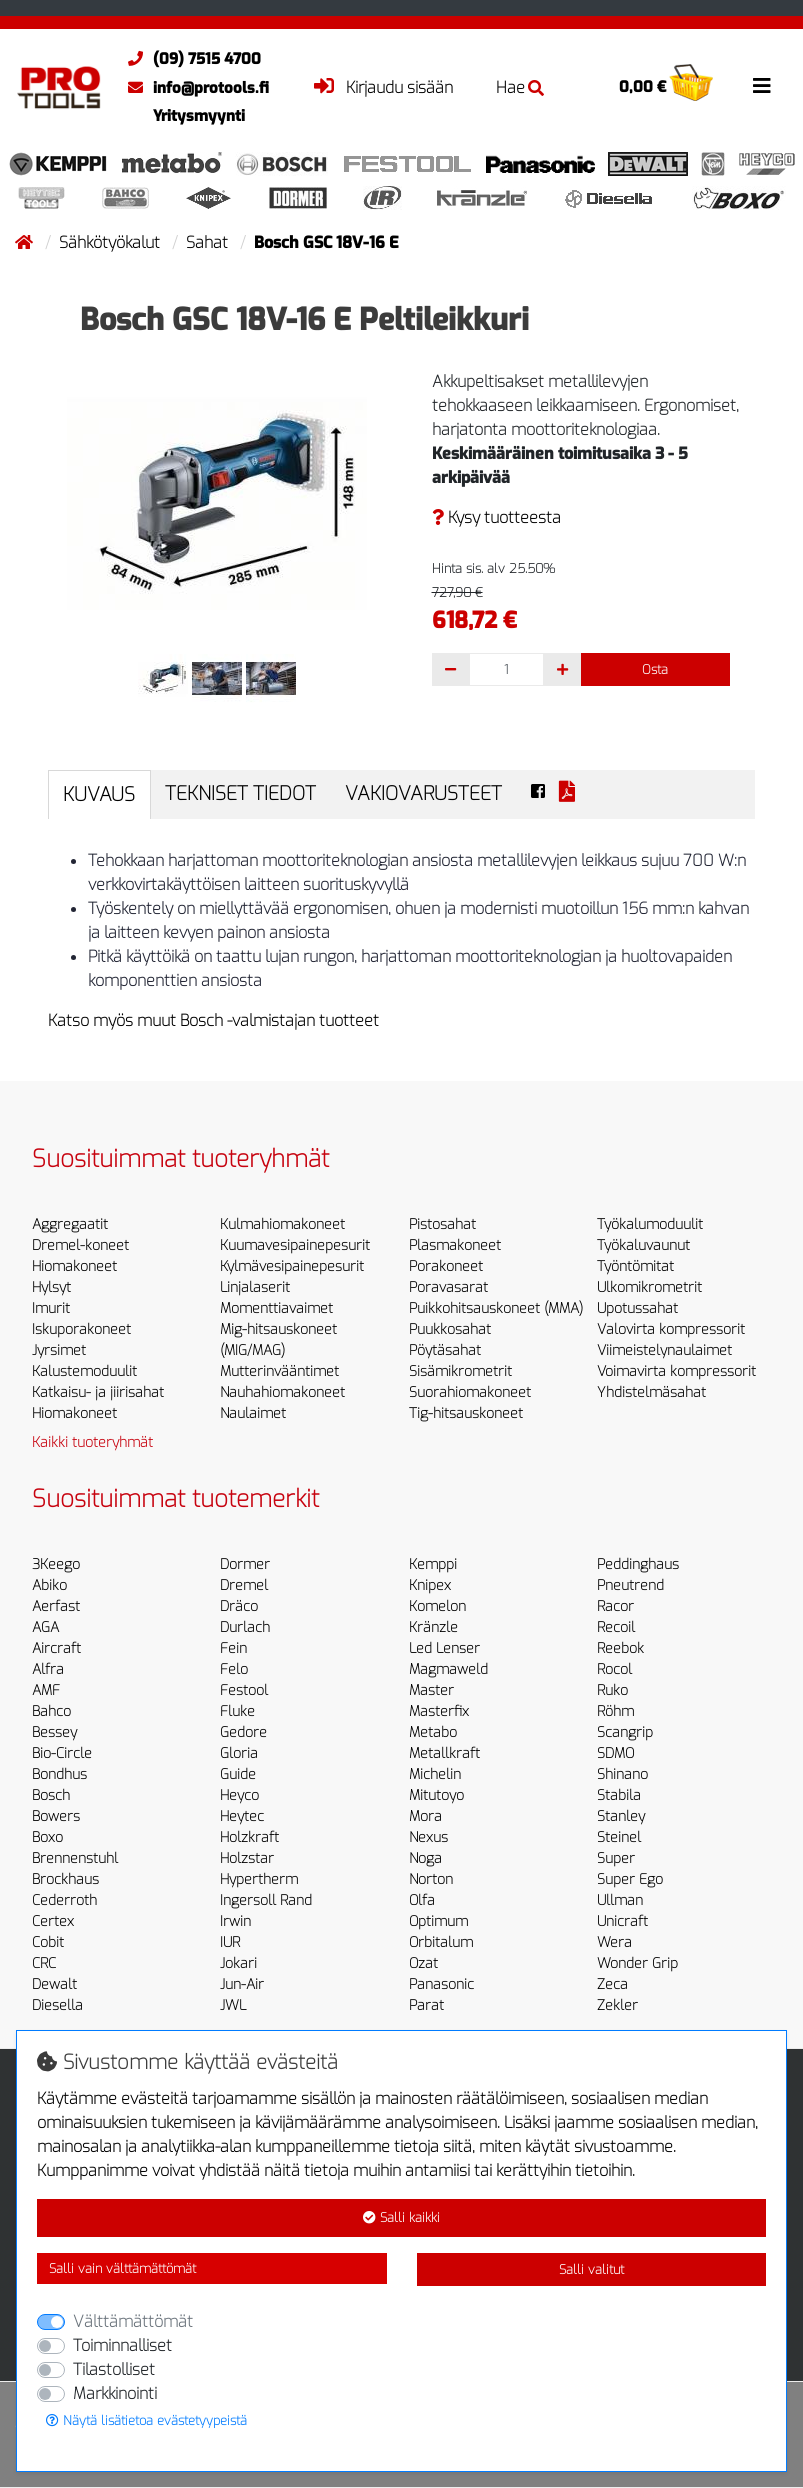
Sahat (209, 242)
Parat (426, 2005)
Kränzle (433, 1627)
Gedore (243, 1732)
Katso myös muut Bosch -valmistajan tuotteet (213, 1020)
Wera (614, 1942)
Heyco (239, 1795)
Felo (234, 1669)
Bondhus (59, 1774)
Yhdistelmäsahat (651, 1392)
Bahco (51, 1711)
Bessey (54, 1732)
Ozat (423, 1963)
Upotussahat (637, 1308)
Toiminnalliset (122, 2345)
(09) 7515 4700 (189, 59)
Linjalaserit (255, 1287)
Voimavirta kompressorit (676, 1371)
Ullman (620, 1900)
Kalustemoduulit (84, 1371)
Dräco (239, 1606)
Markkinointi (115, 2393)
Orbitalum (441, 1942)
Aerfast (56, 1606)
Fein (233, 1648)
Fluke (237, 1711)
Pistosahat (442, 1224)
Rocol (614, 1669)
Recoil (616, 1627)
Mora (425, 1816)
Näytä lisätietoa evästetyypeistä (146, 2420)
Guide (238, 1774)
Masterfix (439, 1711)
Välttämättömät (133, 2321)
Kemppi (433, 1564)
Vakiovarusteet (423, 793)
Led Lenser (444, 1648)
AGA (45, 1627)
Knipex (430, 1585)
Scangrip (625, 1732)
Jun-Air (242, 1984)
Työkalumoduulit (650, 1224)
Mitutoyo (436, 1795)
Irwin (235, 1921)
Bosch (51, 1795)
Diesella (57, 2005)
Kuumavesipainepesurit (295, 1245)
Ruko (612, 1690)
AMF (46, 1690)
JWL (233, 2005)
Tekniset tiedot (240, 793)
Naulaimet (253, 1413)
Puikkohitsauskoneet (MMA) (496, 1308)
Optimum (438, 1921)
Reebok (620, 1648)
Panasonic (441, 1984)
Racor (615, 1606)
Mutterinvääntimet (279, 1371)
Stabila (619, 1795)
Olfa (422, 1900)
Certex (53, 1921)
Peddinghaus (638, 1564)
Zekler (617, 2005)
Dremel (244, 1585)
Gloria (239, 1753)
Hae (520, 87)
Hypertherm (259, 1879)
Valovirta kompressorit (671, 1329)
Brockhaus (65, 1879)
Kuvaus (99, 794)
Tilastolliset (114, 2369)
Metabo (433, 1732)
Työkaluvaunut (643, 1245)
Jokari (238, 1963)
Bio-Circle (62, 1753)
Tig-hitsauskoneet (466, 1413)
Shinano (622, 1774)
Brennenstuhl (75, 1858)
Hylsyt (51, 1287)
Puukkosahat (450, 1329)
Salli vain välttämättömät (122, 2268)
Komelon (437, 1606)
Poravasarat (448, 1287)
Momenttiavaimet (276, 1308)
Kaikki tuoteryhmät (92, 1442)
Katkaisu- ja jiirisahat (98, 1392)
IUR (230, 1942)
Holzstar (247, 1858)
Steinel (619, 1837)
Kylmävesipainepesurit (292, 1266)
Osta (655, 669)
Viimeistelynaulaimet (664, 1350)
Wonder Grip (637, 1963)
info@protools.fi (193, 88)
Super (616, 1858)
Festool (244, 1690)
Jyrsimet (59, 1350)
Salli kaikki (401, 2217)
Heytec (242, 1816)
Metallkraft (444, 1753)
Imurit (51, 1308)
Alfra (48, 1669)
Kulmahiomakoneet (282, 1224)
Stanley (621, 1816)
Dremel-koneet (80, 1245)
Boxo (47, 1837)
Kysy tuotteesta (496, 517)
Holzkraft (249, 1837)
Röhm (615, 1711)
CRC (44, 1963)
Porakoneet (446, 1266)
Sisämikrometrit (460, 1371)
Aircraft (56, 1648)
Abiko (49, 1585)
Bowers (56, 1816)
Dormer (245, 1564)
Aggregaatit (70, 1224)
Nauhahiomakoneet (282, 1392)
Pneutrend (630, 1585)
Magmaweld (448, 1669)
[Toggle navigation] (762, 86)
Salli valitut (591, 2269)
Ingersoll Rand (266, 1900)
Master (431, 1690)
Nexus (428, 1837)
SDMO (615, 1753)
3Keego (56, 1564)
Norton (431, 1879)
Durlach (245, 1627)
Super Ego (630, 1879)
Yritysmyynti (199, 116)
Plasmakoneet (455, 1245)
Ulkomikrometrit (649, 1287)
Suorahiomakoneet (470, 1392)
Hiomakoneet (74, 1266)
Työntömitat (635, 1266)
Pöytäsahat (445, 1350)
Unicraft (622, 1921)
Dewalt (54, 1984)
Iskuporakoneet (81, 1329)
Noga (425, 1858)
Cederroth (64, 1900)
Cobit (48, 1942)
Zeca (612, 1984)
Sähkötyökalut (111, 242)
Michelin (435, 1774)
